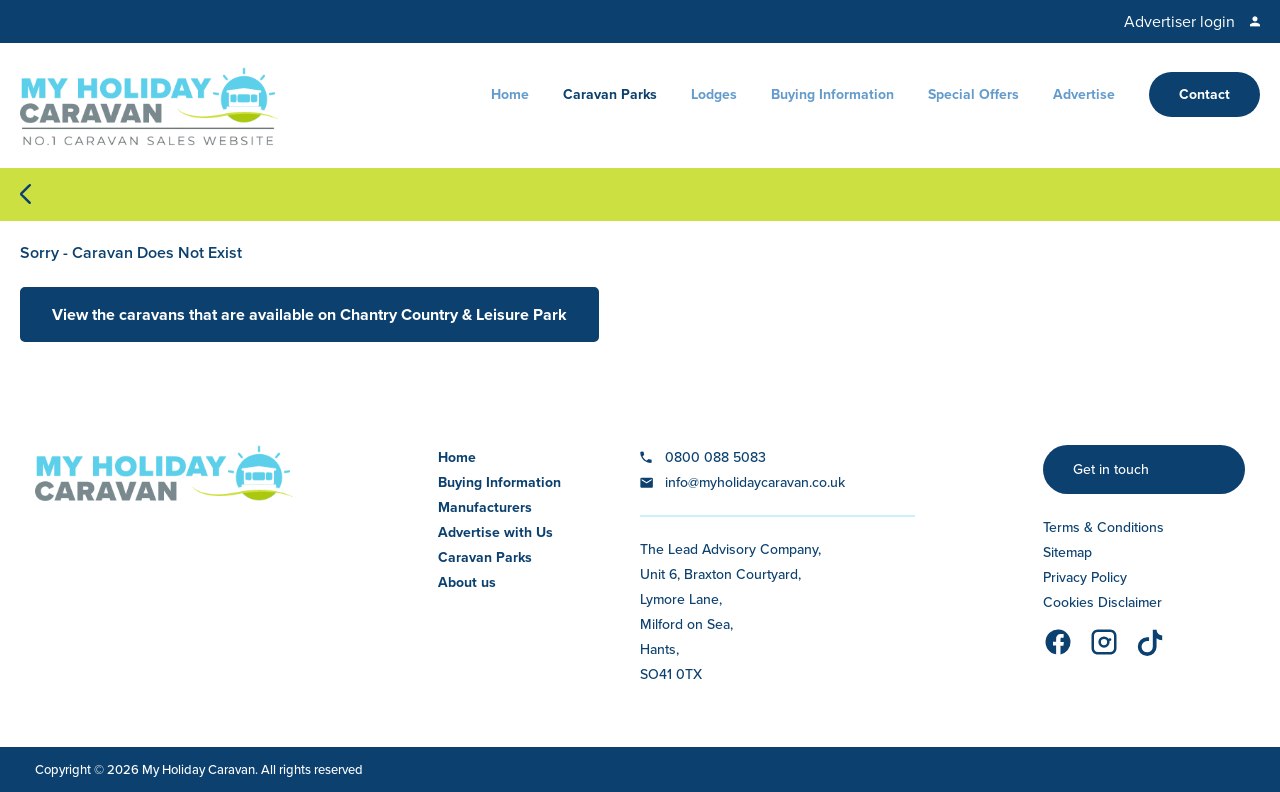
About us (467, 582)
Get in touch (1111, 469)
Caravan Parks (610, 94)
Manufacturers (485, 507)
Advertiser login (1179, 21)
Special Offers (973, 94)
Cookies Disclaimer (1102, 602)
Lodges (714, 94)
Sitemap (1067, 552)
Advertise (1084, 94)
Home (510, 94)
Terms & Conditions (1103, 527)
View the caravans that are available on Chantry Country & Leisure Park (309, 314)
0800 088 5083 (715, 457)
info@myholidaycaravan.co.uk (755, 482)
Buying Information (832, 94)
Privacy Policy (1085, 577)
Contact (1204, 94)
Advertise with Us (495, 532)
